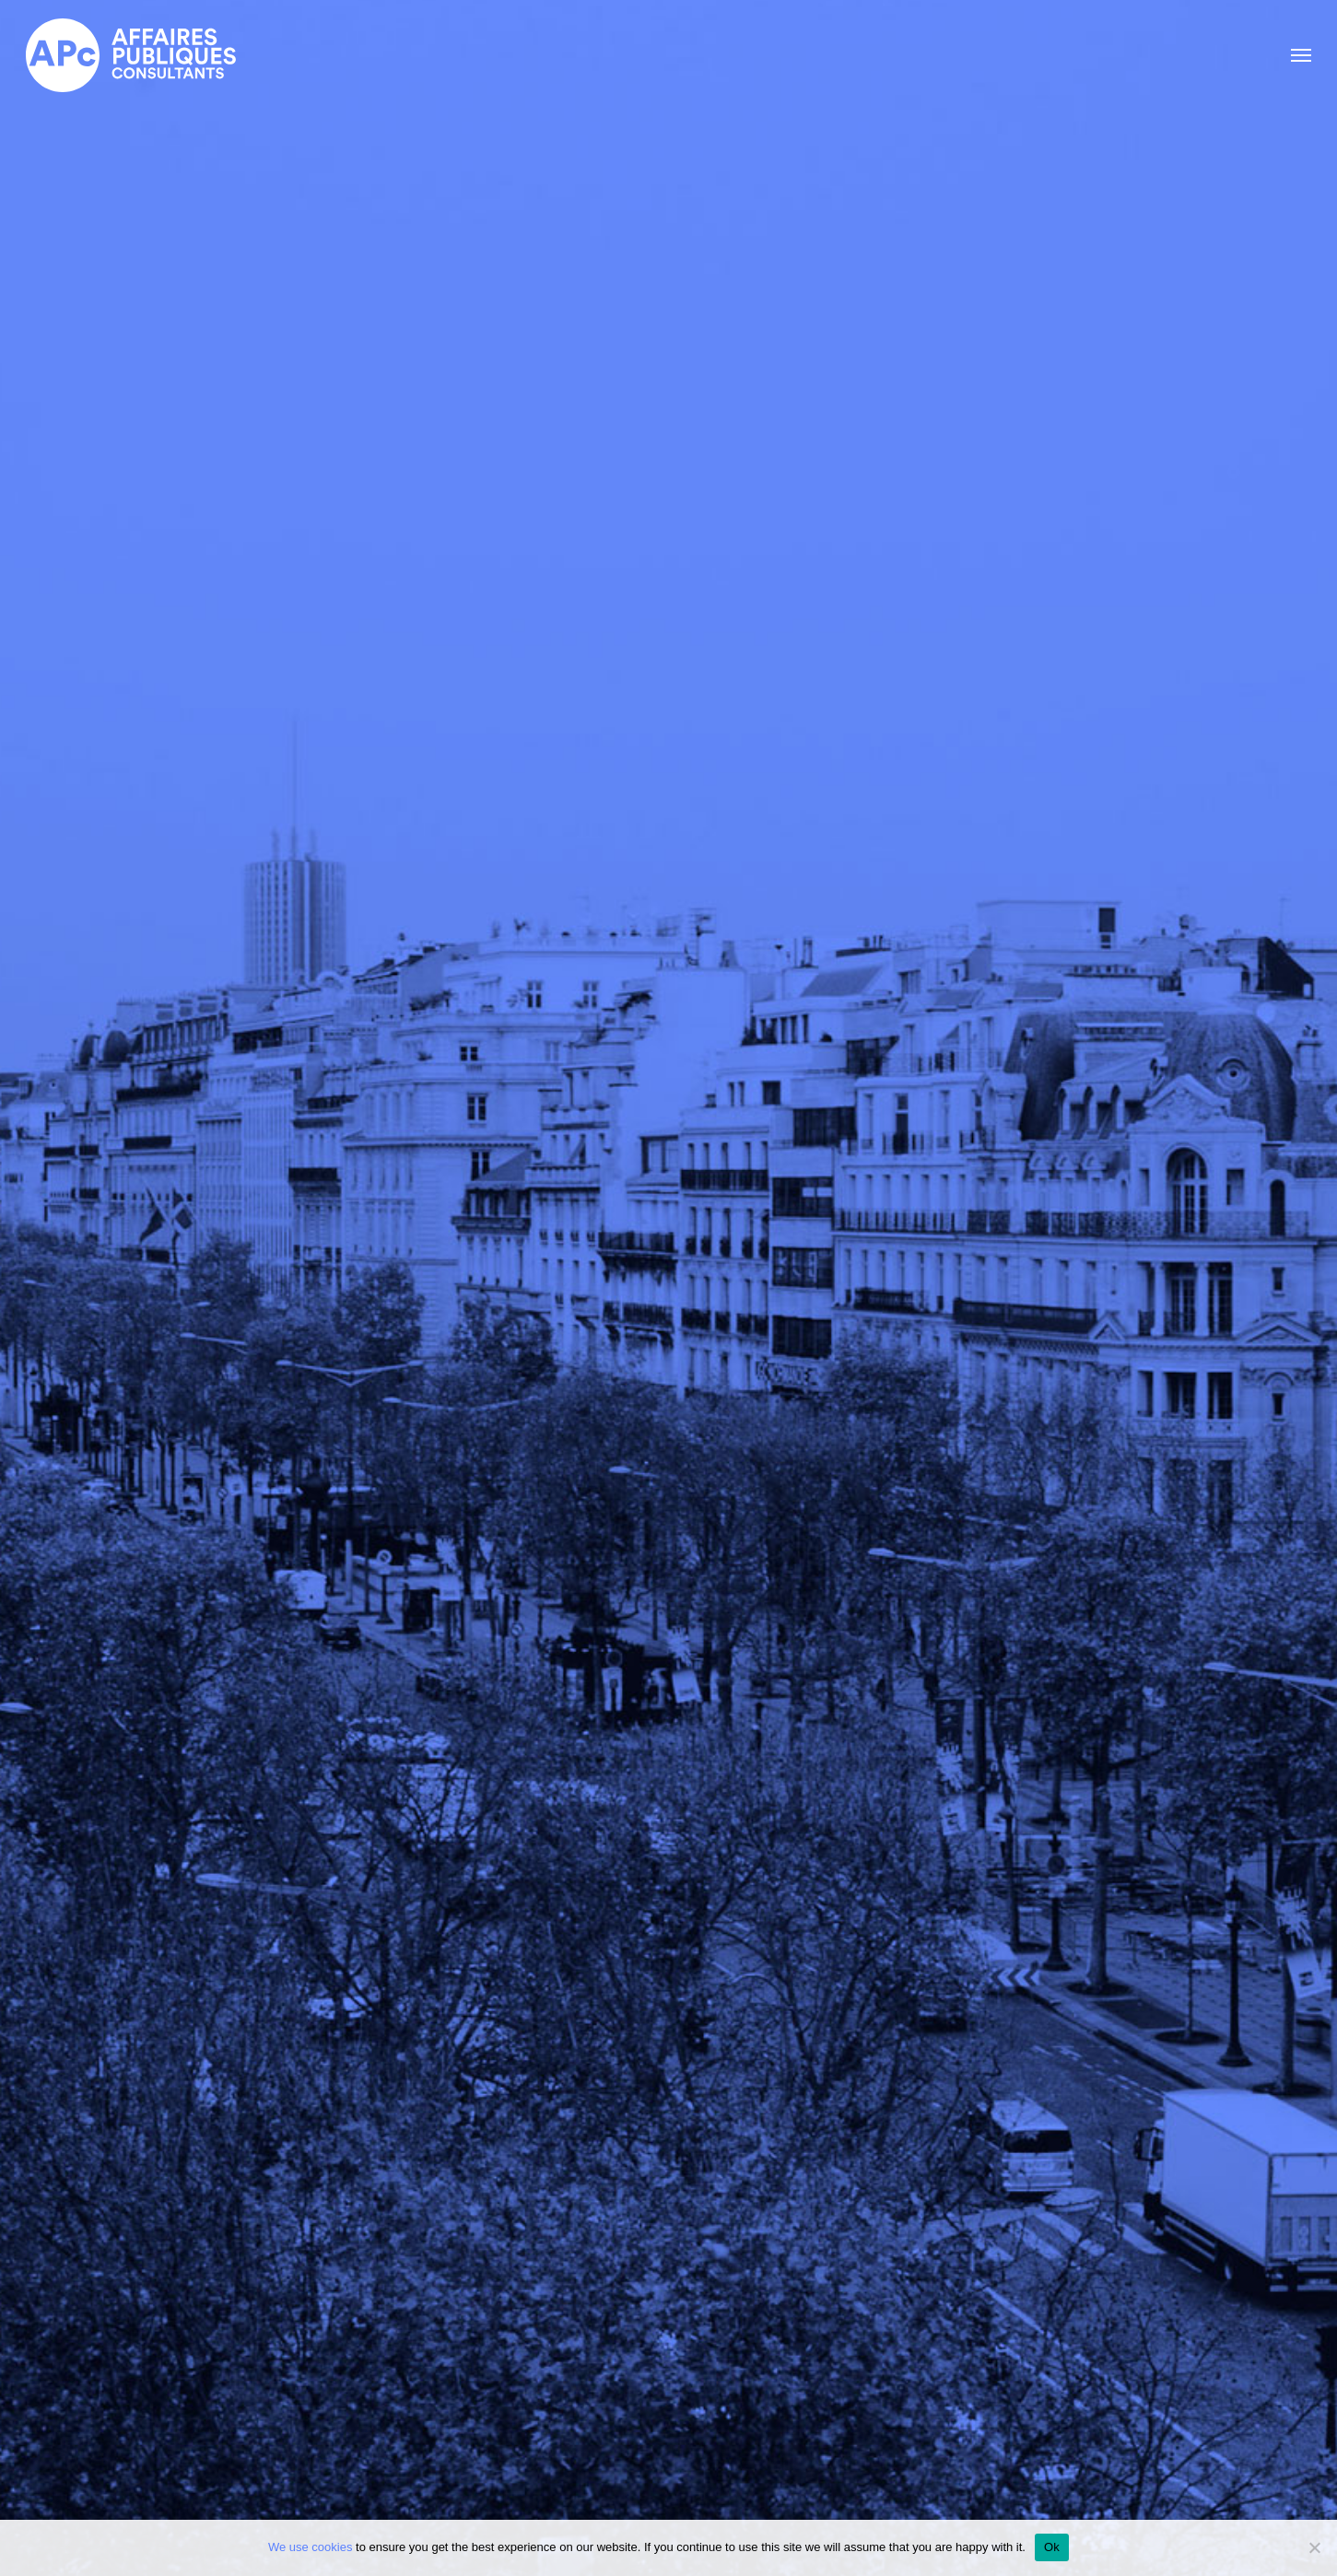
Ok (1052, 2547)
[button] (1301, 55)
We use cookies (310, 2547)
